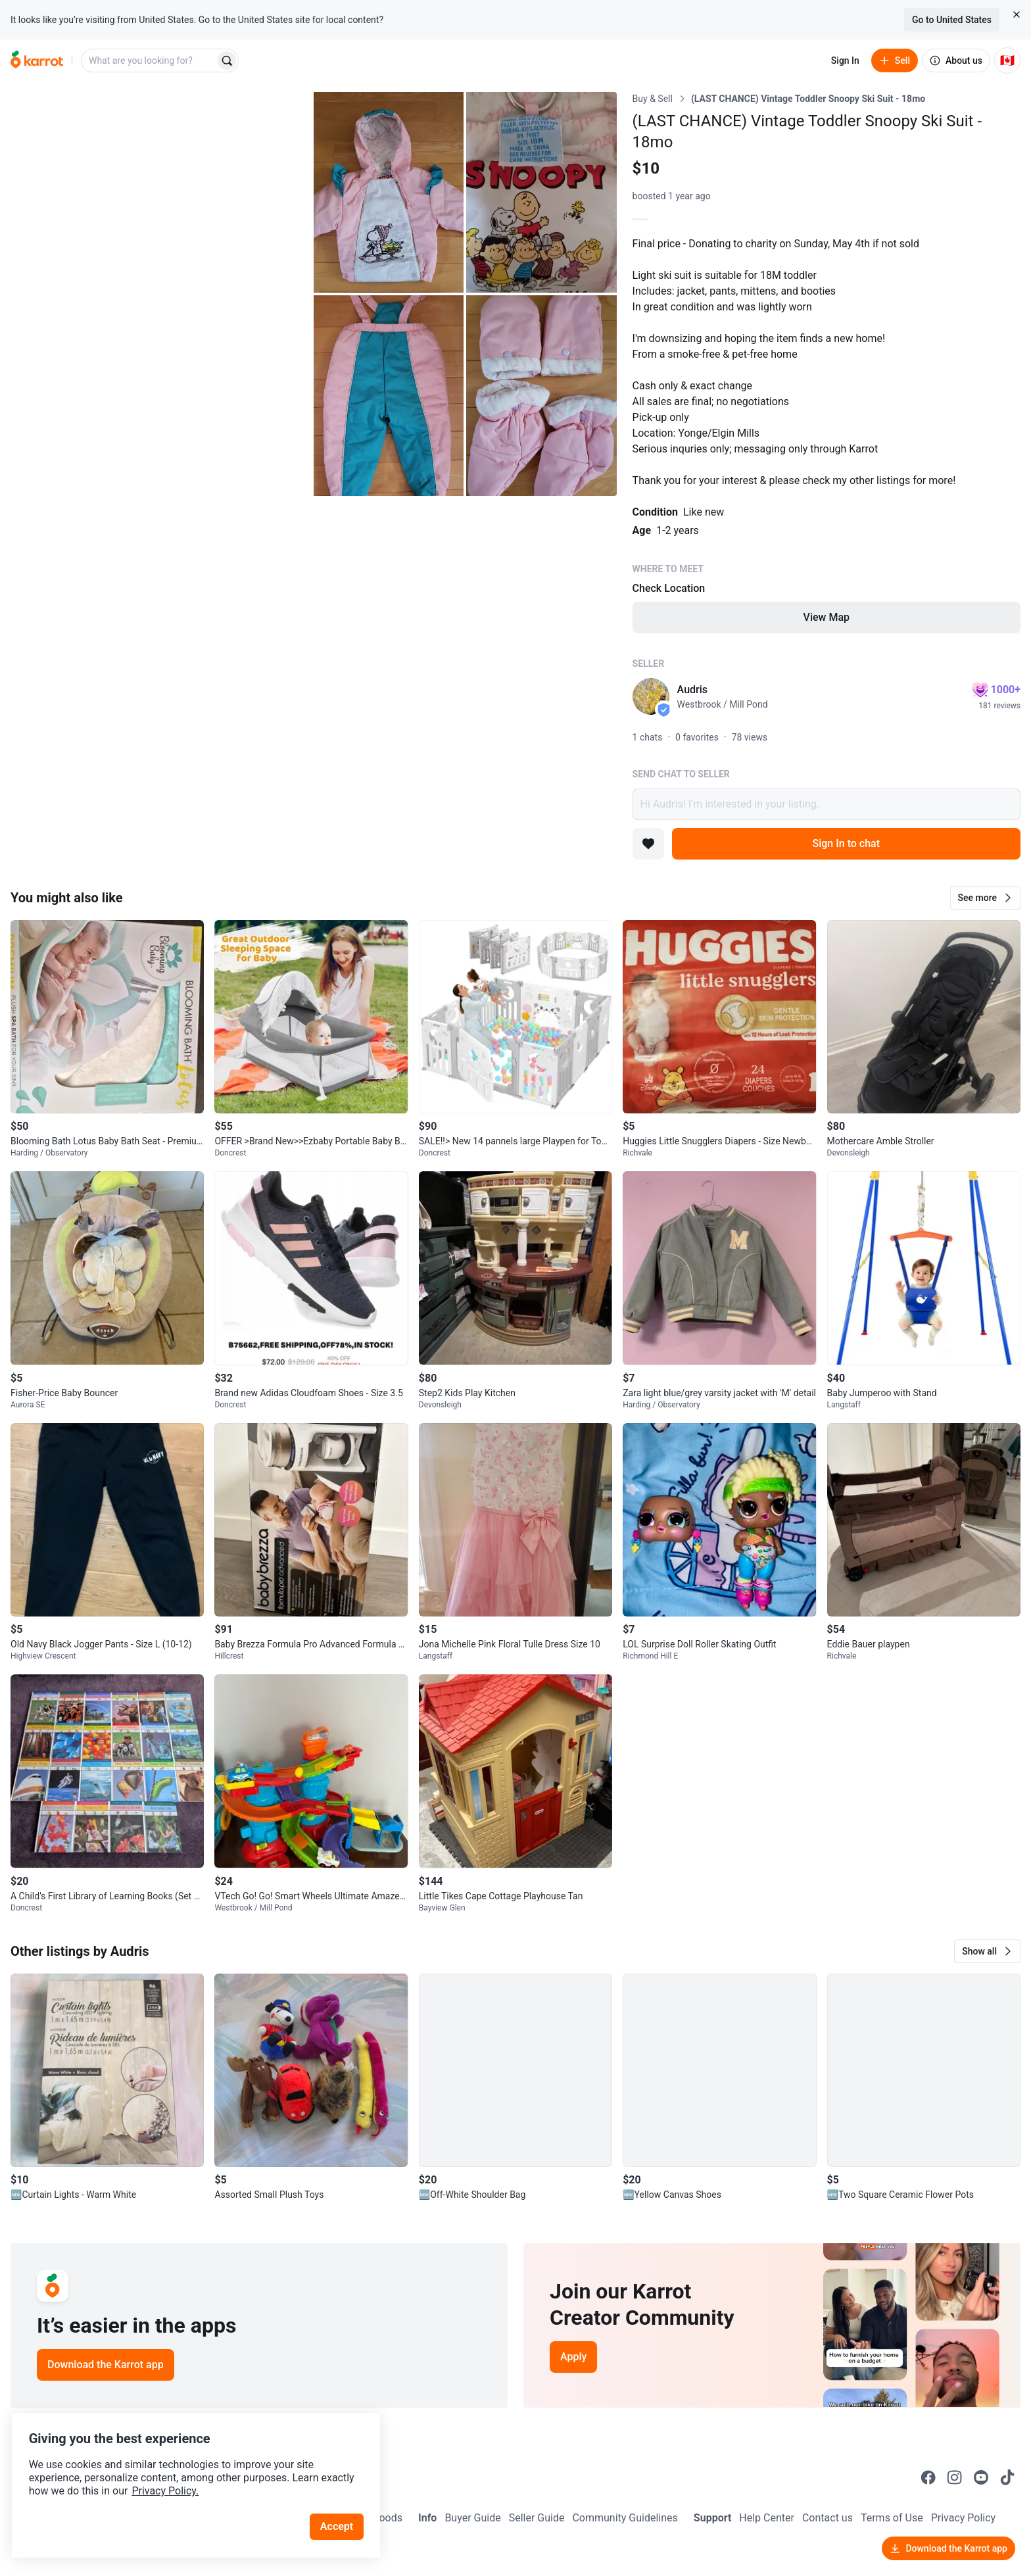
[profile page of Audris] (651, 696)
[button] (985, 898)
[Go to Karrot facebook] (928, 2477)
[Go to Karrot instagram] (955, 2477)
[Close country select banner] (1016, 14)
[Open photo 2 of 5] (389, 192)
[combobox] (149, 60)
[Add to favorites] (648, 844)
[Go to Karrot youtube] (981, 2477)
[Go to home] (37, 60)
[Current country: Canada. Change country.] (1007, 60)
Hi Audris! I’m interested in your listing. (826, 804)
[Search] (227, 60)
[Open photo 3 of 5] (541, 192)
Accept (341, 2510)
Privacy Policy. (178, 2474)
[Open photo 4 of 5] (389, 395)
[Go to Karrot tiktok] (1007, 2477)
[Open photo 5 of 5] (541, 395)
